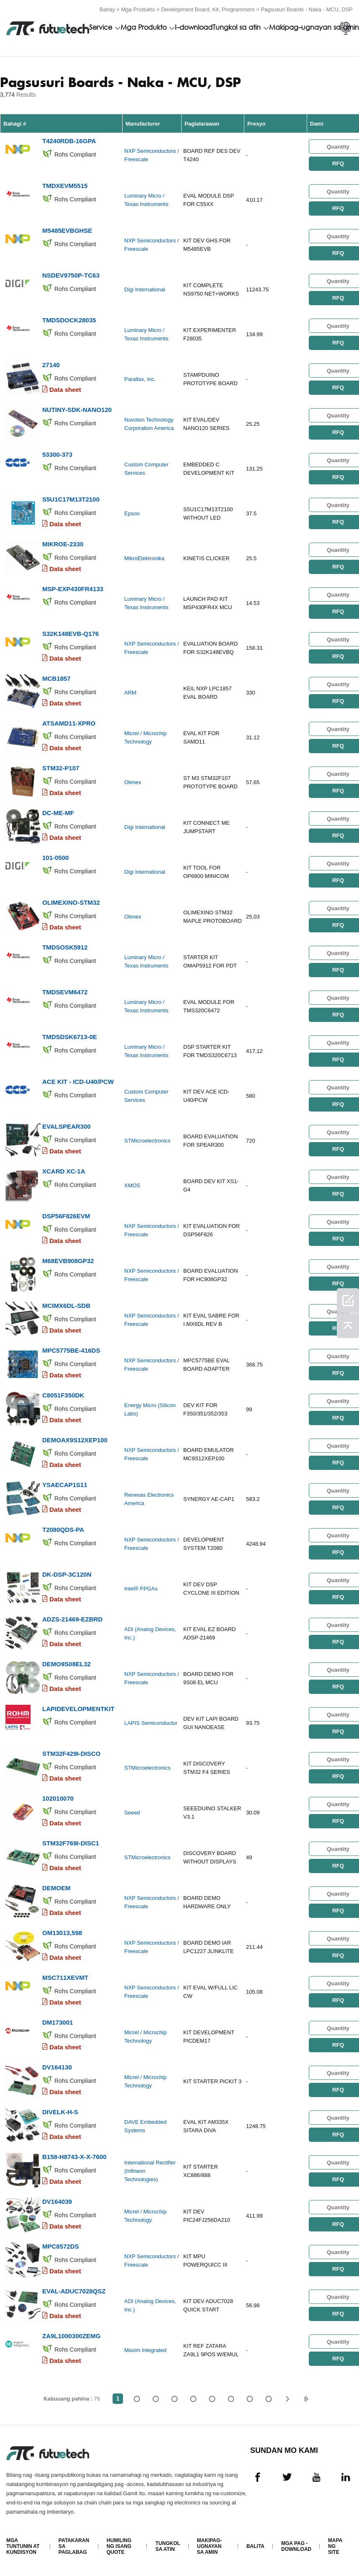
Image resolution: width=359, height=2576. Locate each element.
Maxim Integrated (145, 2350)
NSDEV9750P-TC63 (71, 275)
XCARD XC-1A (63, 1171)
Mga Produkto (138, 9)
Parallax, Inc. (140, 379)
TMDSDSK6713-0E (69, 1036)
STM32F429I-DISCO (71, 1753)
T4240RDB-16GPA (69, 140)
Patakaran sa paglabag (74, 2546)
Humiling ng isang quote (119, 2546)
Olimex (132, 782)
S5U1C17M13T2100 (71, 499)
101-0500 (55, 857)
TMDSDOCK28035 (69, 320)
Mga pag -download (296, 2546)
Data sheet (65, 389)
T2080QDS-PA (63, 1529)
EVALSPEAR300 (66, 1126)
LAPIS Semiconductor (150, 1723)
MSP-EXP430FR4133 (72, 588)
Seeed (132, 1812)
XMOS (132, 1185)
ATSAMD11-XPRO (68, 723)
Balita (255, 2546)
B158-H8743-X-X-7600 (74, 2156)
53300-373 (57, 454)
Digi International (144, 289)
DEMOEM (56, 1887)
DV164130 (57, 2067)
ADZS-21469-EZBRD (72, 1619)
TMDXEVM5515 (64, 185)
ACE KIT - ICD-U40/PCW (78, 1081)
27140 (51, 364)
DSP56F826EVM (66, 1216)
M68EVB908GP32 (68, 1260)
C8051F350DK (63, 1395)
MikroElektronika (144, 558)
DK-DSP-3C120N (67, 1574)
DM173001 (57, 2022)
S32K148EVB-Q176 (70, 633)
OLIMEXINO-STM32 (71, 902)
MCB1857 (56, 678)
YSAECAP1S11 (64, 1484)
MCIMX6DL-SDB (66, 1305)
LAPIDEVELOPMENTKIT (78, 1708)
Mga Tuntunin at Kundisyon (22, 2546)
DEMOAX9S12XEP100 (75, 1440)
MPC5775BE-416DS (71, 1350)
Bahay (107, 9)
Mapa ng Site (335, 2546)
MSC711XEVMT (65, 1977)
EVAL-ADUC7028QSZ (73, 2291)
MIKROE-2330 (62, 544)
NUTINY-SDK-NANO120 (77, 409)
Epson (132, 513)
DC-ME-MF (58, 812)
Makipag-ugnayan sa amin (314, 28)
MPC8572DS (60, 2246)
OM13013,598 (62, 1932)
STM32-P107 (60, 768)
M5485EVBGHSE (67, 230)
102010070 (58, 1798)
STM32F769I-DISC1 (70, 1843)
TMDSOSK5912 (64, 947)
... (249, 2398)
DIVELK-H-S (60, 2111)
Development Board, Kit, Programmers (207, 9)
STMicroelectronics (147, 1140)
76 (268, 2398)
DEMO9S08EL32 (66, 1664)
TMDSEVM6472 (64, 992)
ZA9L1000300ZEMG (71, 2335)
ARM (130, 693)
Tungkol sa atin (237, 28)
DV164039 (57, 2201)
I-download (194, 28)
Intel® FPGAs (141, 1588)
